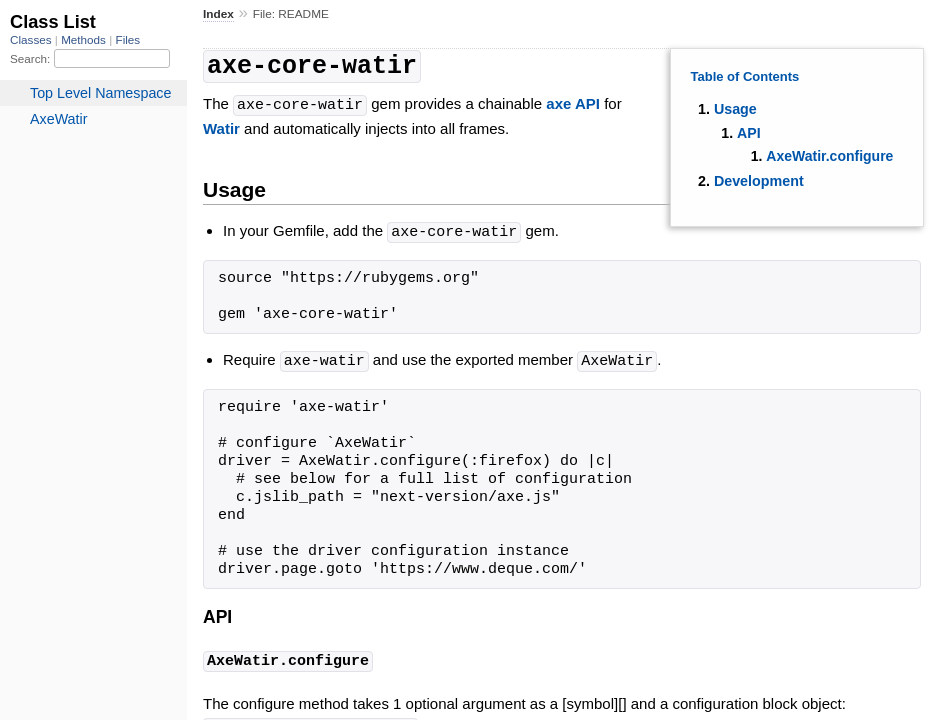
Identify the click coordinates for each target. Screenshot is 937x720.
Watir (221, 125)
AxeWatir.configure (829, 156)
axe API (573, 102)
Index (218, 14)
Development (759, 181)
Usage (735, 109)
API (749, 133)
